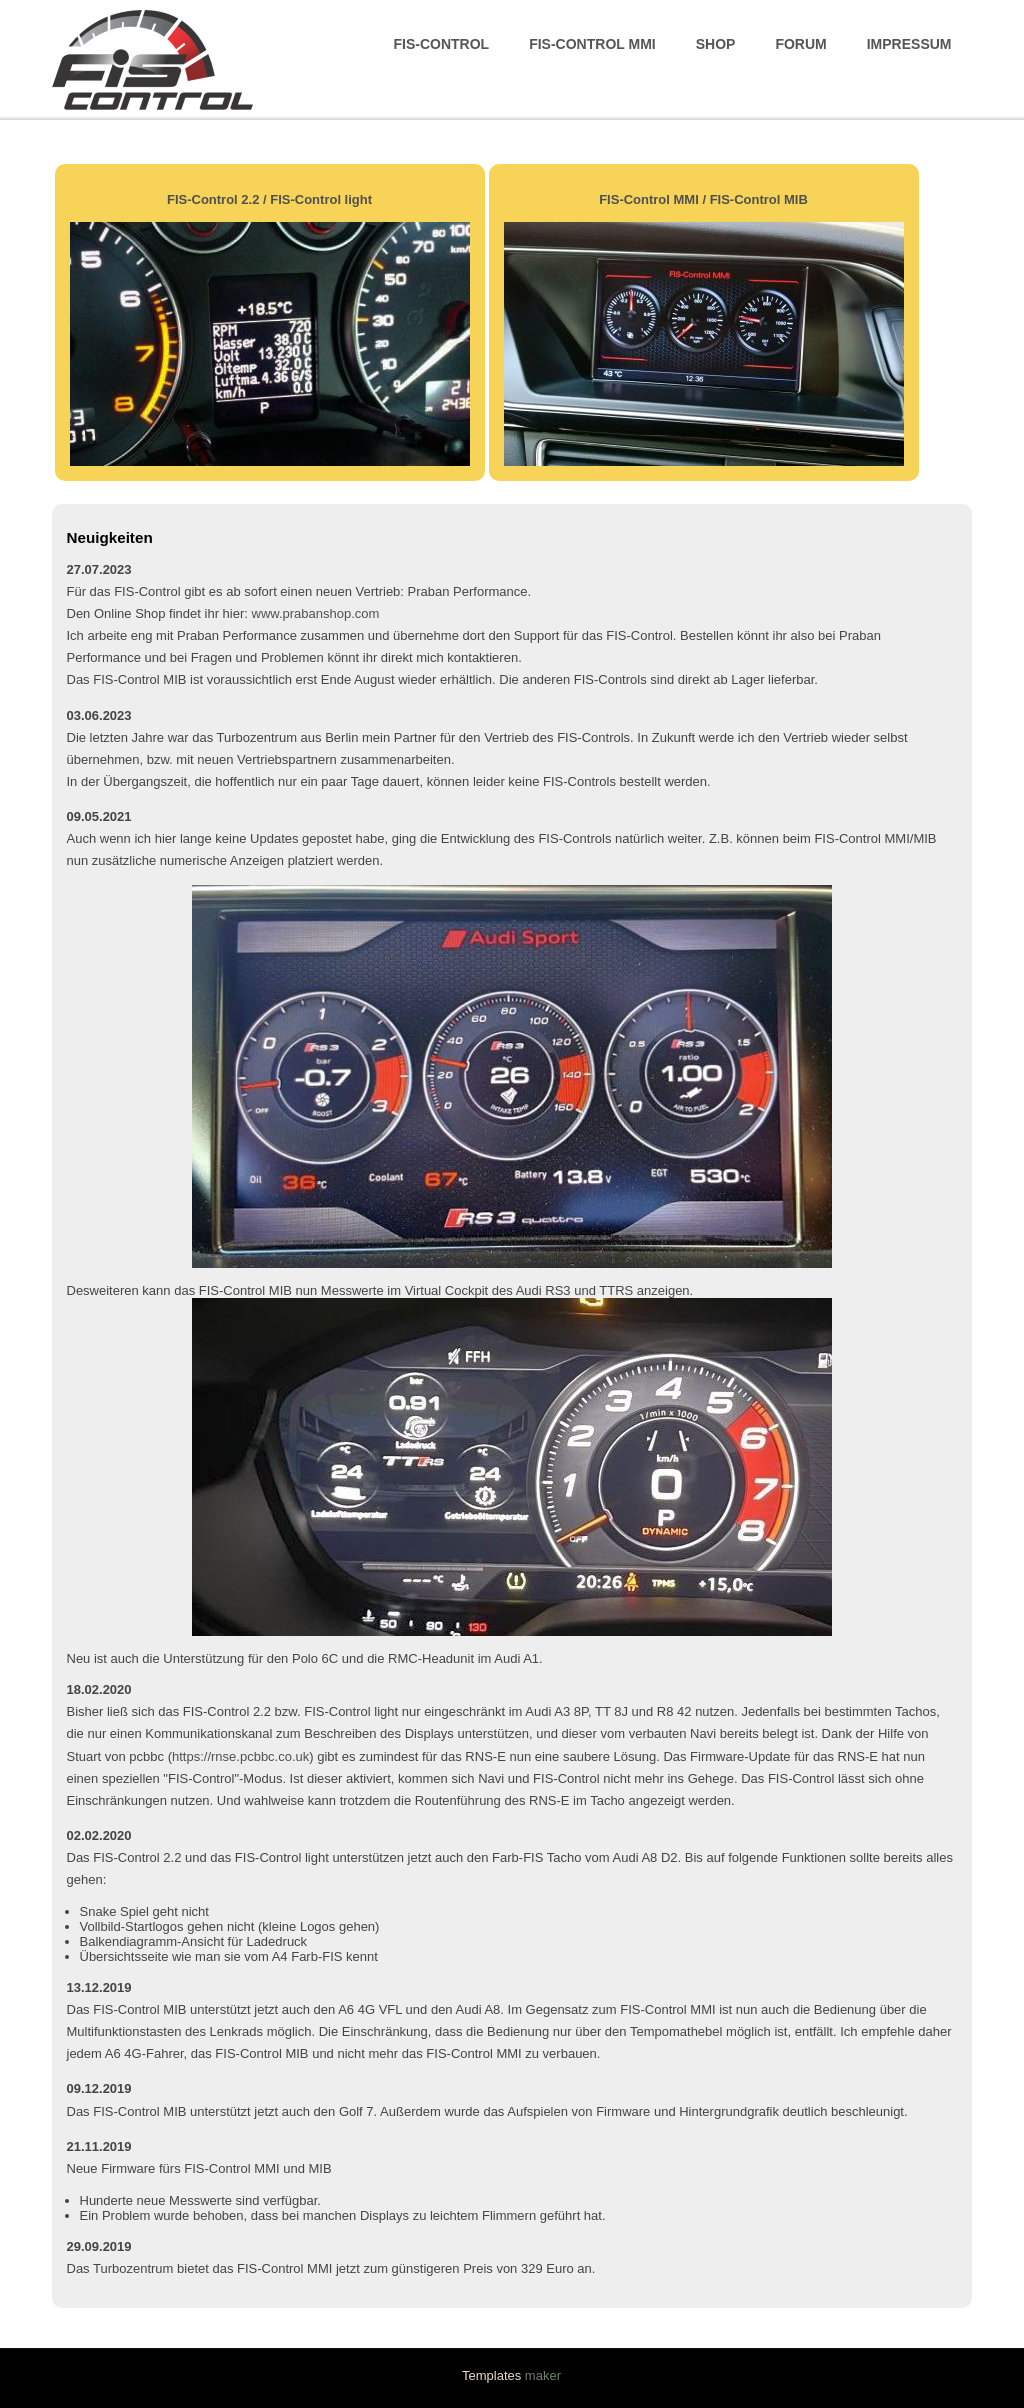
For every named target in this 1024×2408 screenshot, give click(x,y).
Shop (716, 44)
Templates (491, 2375)
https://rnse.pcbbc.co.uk (240, 1756)
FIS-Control (442, 44)
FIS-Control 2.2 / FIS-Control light (269, 199)
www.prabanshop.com (316, 613)
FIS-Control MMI (592, 44)
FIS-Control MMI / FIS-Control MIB (703, 199)
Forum (800, 44)
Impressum (909, 44)
